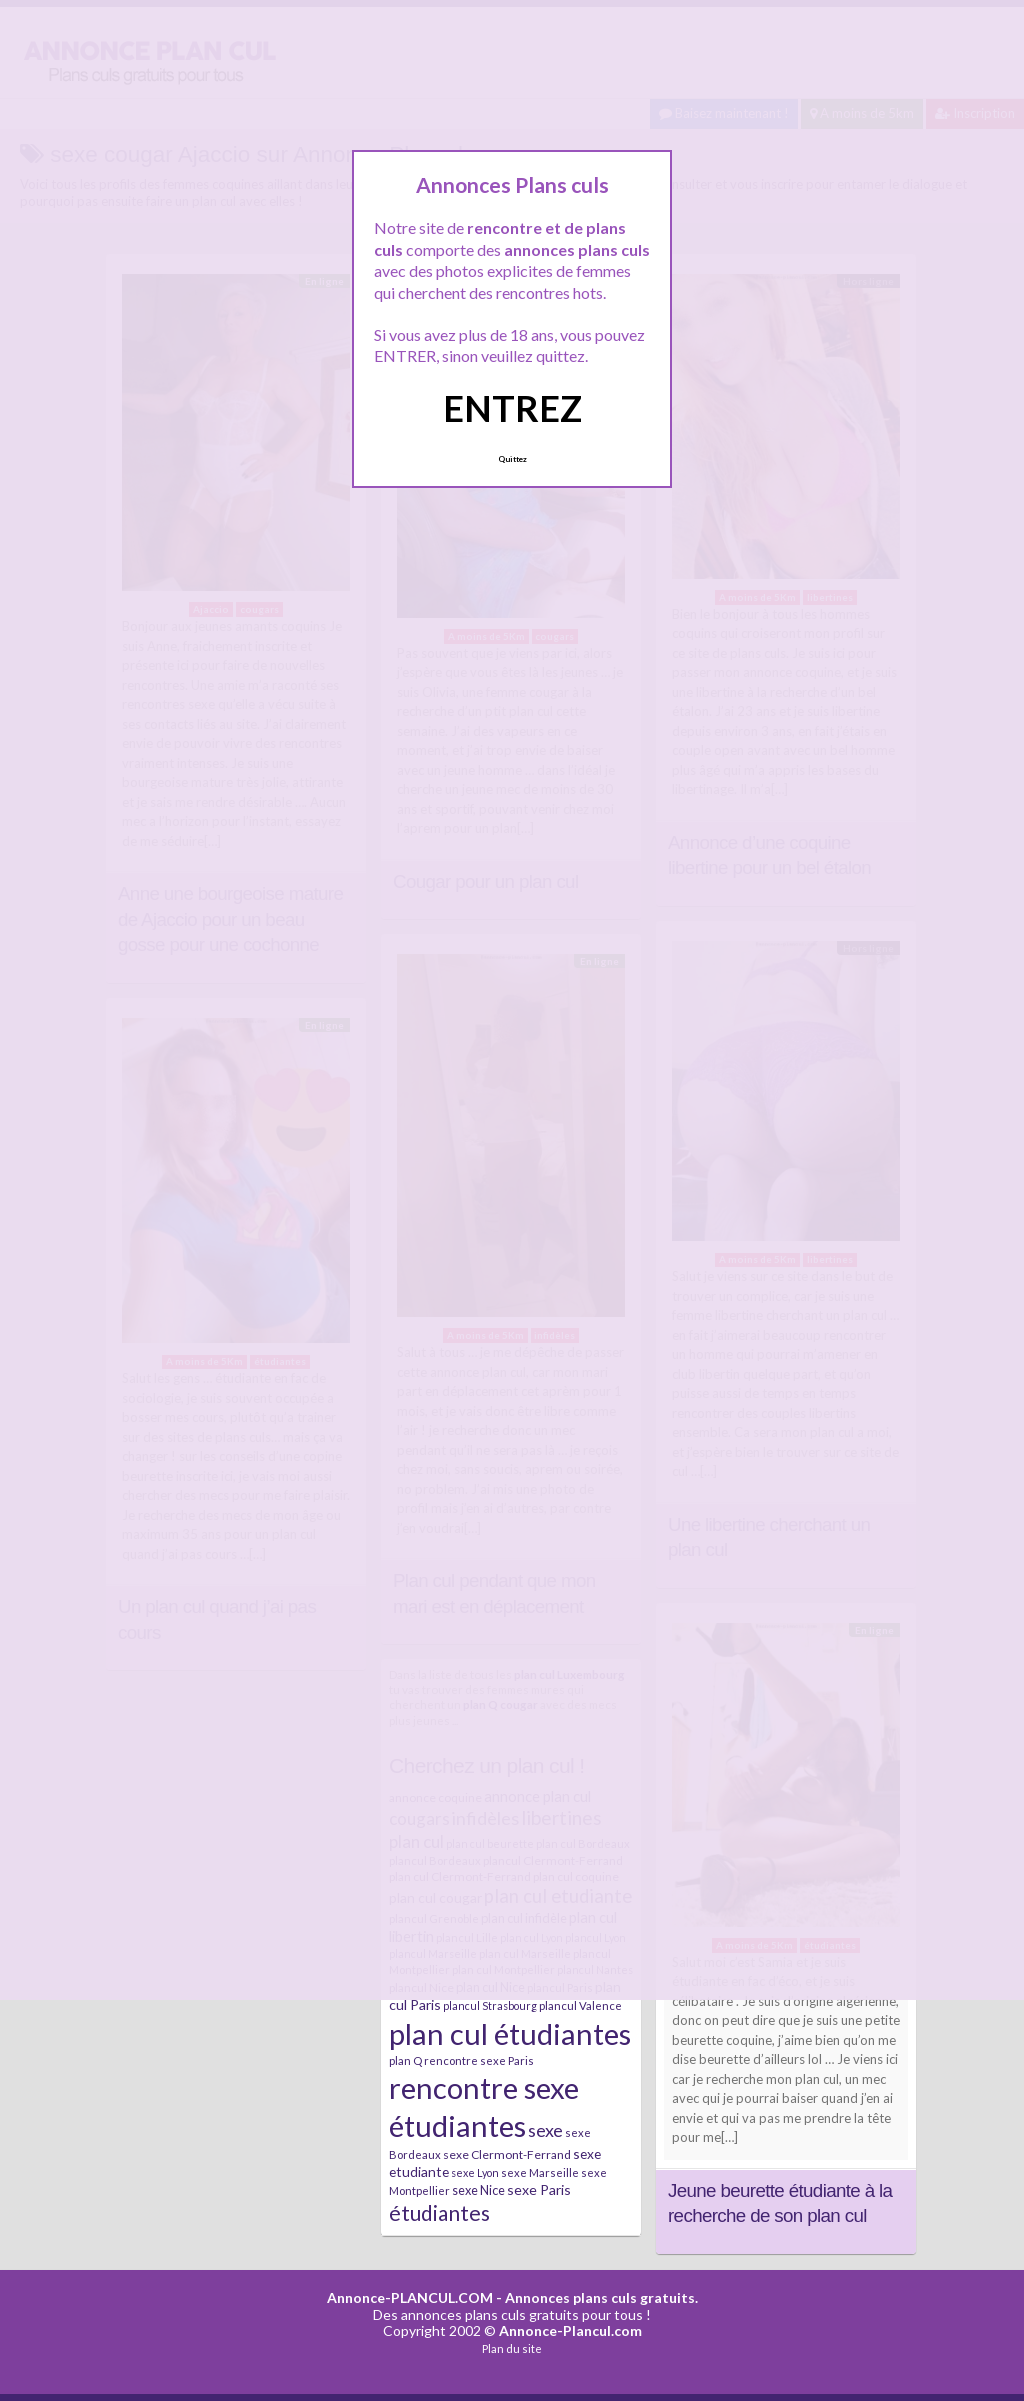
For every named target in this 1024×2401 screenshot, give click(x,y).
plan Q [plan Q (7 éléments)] (405, 2060)
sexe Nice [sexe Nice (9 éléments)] (478, 2190)
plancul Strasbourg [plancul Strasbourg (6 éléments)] (490, 2005)
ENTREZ (512, 408)
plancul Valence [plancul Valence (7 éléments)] (580, 2005)
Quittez (512, 459)
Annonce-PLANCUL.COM (410, 2297)
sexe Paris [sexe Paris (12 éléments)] (539, 2189)
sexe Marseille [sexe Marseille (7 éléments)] (540, 2172)
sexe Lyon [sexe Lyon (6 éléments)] (475, 2172)
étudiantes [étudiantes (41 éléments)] (439, 2212)
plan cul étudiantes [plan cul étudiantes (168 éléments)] (510, 2033)
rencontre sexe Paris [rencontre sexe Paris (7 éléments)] (479, 2060)
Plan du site (512, 2348)
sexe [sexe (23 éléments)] (545, 2130)
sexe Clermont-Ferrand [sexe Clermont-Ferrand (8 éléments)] (507, 2154)
